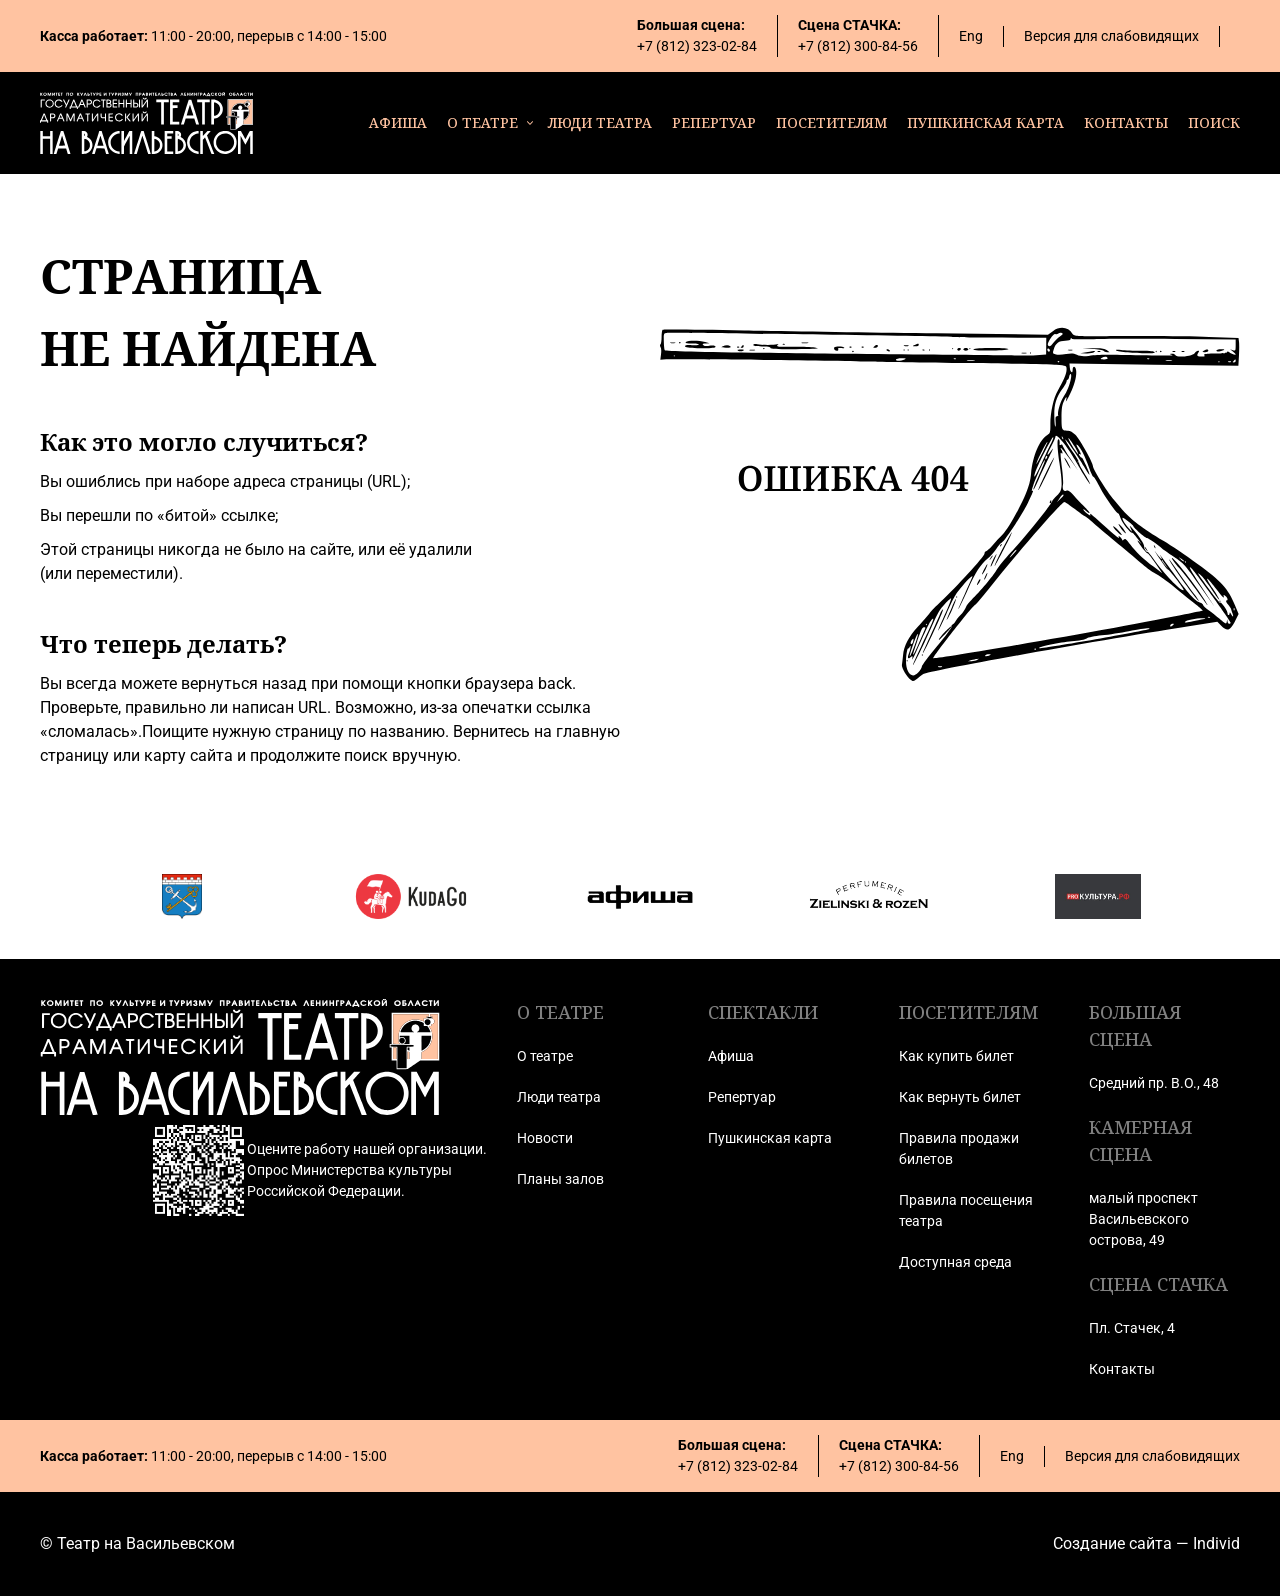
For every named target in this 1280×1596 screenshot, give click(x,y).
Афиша (731, 1056)
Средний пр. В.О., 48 (1154, 1083)
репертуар (714, 122)
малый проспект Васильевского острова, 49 (1143, 1219)
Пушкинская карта (770, 1138)
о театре (482, 122)
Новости (545, 1138)
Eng (971, 36)
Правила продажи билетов (959, 1148)
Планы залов (560, 1179)
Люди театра (559, 1097)
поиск (1214, 122)
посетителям (831, 122)
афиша (398, 122)
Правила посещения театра (966, 1210)
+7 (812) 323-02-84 (697, 46)
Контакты (1122, 1369)
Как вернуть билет (960, 1097)
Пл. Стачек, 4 (1132, 1328)
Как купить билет (956, 1056)
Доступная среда (955, 1262)
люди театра (600, 122)
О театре (545, 1056)
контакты (1126, 122)
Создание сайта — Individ (1146, 1543)
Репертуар (742, 1097)
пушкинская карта (985, 122)
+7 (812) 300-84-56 (858, 46)
